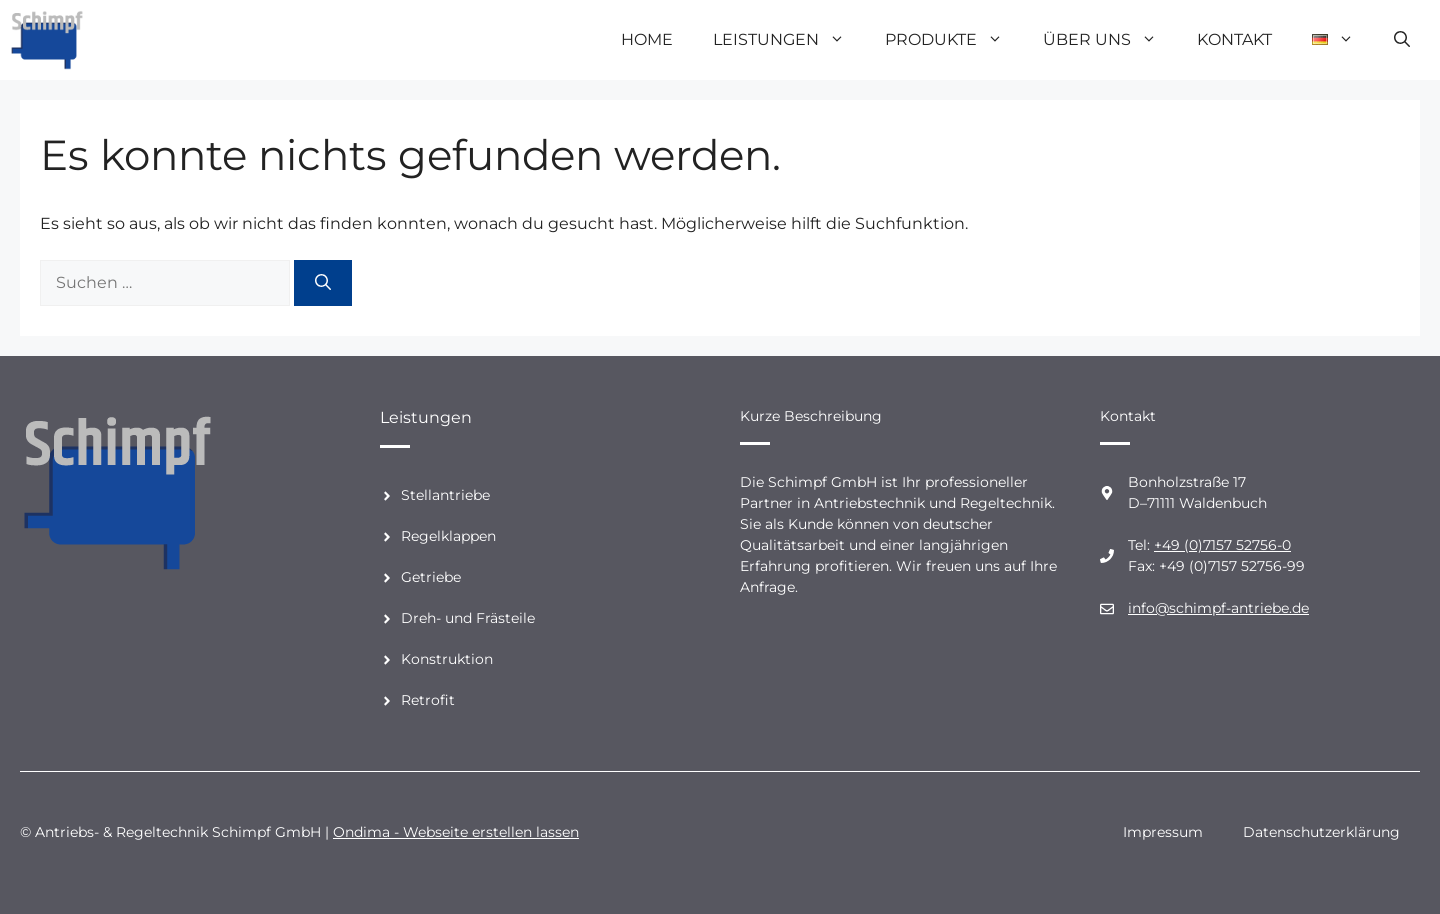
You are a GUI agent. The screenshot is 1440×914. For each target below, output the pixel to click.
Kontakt (1234, 39)
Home (647, 39)
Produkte (954, 40)
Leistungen (789, 40)
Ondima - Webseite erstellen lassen (456, 832)
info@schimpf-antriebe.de (1218, 608)
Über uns (1110, 40)
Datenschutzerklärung (1321, 832)
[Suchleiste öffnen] (1402, 40)
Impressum (1163, 832)
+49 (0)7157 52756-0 (1222, 545)
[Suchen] (323, 283)
